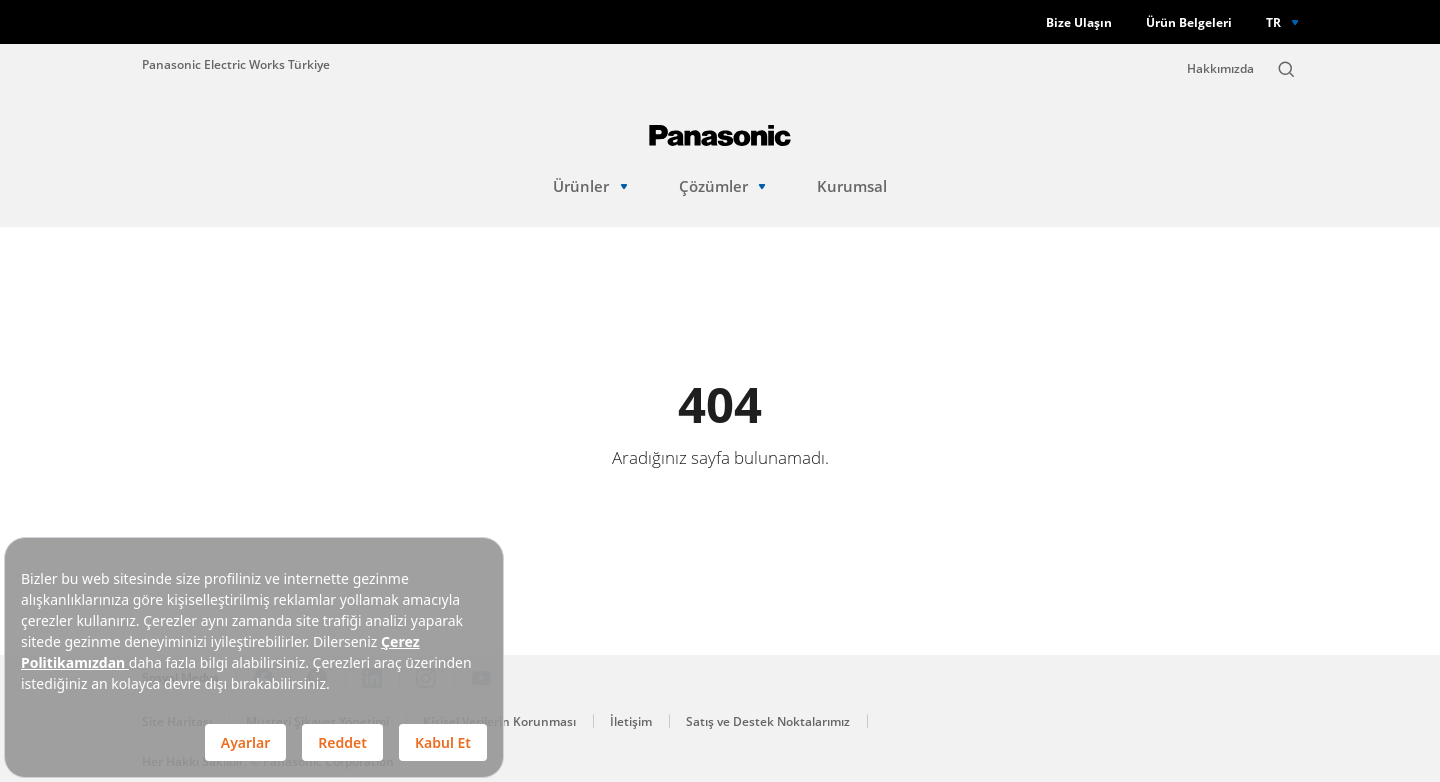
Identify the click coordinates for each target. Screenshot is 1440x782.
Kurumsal (852, 186)
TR (1273, 22)
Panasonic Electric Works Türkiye (236, 64)
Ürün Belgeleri (1189, 22)
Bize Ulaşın (1079, 22)
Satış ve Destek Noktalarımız (768, 721)
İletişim (631, 721)
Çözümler (722, 186)
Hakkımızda (1220, 68)
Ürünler (590, 186)
